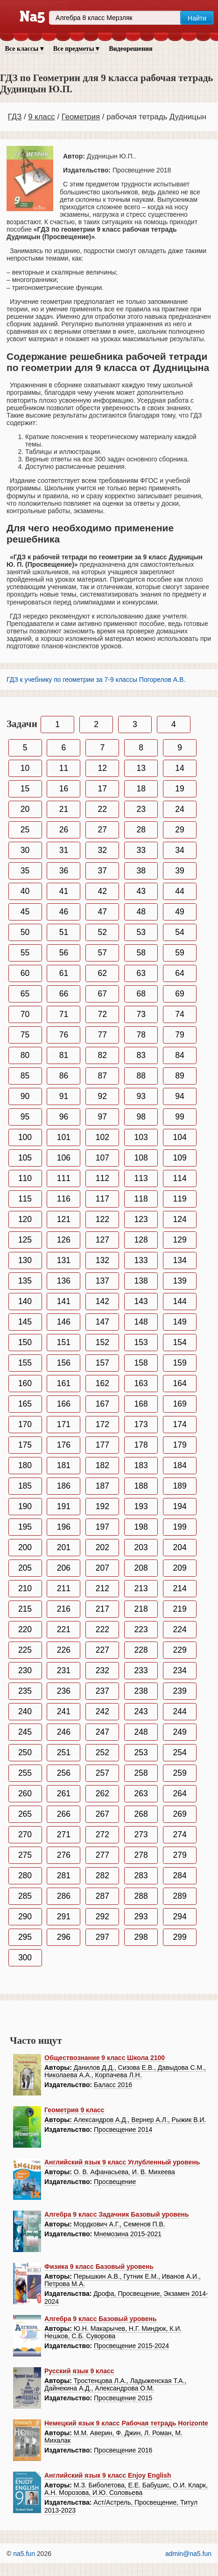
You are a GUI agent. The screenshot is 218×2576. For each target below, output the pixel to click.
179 (179, 1444)
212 (102, 1588)
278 (141, 1855)
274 (179, 1834)
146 (63, 1321)
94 (179, 1096)
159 (179, 1362)
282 (102, 1875)
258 (141, 1773)
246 (63, 1732)
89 (179, 1075)
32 (102, 850)
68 (140, 993)
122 (102, 1219)
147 (102, 1321)
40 (25, 891)
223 (141, 1629)
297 (102, 1937)
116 (63, 1198)
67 (102, 993)
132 (102, 1260)
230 (25, 1670)
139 (179, 1280)
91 (63, 1096)
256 (63, 1773)
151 (63, 1342)
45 (25, 911)
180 (25, 1465)
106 (63, 1157)
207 (102, 1568)
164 (179, 1383)
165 (25, 1403)
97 (102, 1116)
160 (25, 1383)
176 (63, 1444)
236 (63, 1691)
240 (25, 1711)
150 (25, 1342)
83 (140, 1055)
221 (63, 1629)
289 (179, 1896)
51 (63, 932)
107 (102, 1157)
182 (102, 1465)
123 (141, 1219)
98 (140, 1116)
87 (102, 1075)
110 (25, 1178)
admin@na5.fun (188, 2553)
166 (63, 1403)
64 (179, 973)
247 (102, 1732)
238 (141, 1691)
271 (63, 1834)
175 (25, 1444)
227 (102, 1650)
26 (63, 829)
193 (141, 1506)
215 (25, 1609)
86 (63, 1075)
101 (63, 1137)
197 (102, 1527)
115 (25, 1198)
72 (102, 1014)
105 (25, 1157)
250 (25, 1752)
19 (179, 788)
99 (179, 1116)
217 (102, 1609)
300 (25, 1957)
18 (140, 788)
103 (141, 1137)
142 (102, 1301)
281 (63, 1875)
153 (141, 1342)
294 (179, 1916)
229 (179, 1650)
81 (63, 1055)
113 (141, 1178)
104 (179, 1137)
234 (179, 1670)
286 (63, 1896)
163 (141, 1383)
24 (179, 809)
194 (179, 1506)
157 (102, 1362)
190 (25, 1506)
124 (179, 1219)
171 (63, 1424)
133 (141, 1260)
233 (141, 1670)
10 (25, 768)
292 (102, 1916)
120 (25, 1219)
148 (141, 1321)
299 (179, 1937)
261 (63, 1793)
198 (141, 1527)
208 (141, 1568)
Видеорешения (130, 48)
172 (102, 1424)
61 (63, 973)
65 (25, 993)
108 (141, 1157)
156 (63, 1362)
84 (179, 1055)
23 (140, 809)
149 (179, 1321)
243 (141, 1711)
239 (179, 1691)
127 (102, 1239)
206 (63, 1568)
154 (179, 1342)
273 (141, 1834)
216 (63, 1609)
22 (102, 809)
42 (102, 891)
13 (140, 768)
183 (141, 1465)
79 (179, 1034)
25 (25, 829)
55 (25, 952)
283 (141, 1875)
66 (63, 993)
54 (179, 932)
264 (179, 1793)
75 (25, 1034)
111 (63, 1178)
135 (25, 1280)
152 (102, 1342)
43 (140, 891)
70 (25, 1014)
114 (179, 1178)
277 (102, 1855)
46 (63, 911)
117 (102, 1198)
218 (141, 1609)
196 (63, 1527)
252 (102, 1752)
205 (25, 1568)
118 (141, 1198)
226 (63, 1650)
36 (63, 870)
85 (25, 1075)
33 (140, 850)
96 (63, 1116)
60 (25, 973)
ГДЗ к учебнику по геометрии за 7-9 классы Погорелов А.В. (96, 679)
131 (63, 1260)
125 (25, 1239)
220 (25, 1629)
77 (102, 1034)
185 (25, 1486)
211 (63, 1588)
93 (140, 1096)
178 (141, 1444)
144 (179, 1301)
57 (102, 952)
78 (140, 1034)
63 (140, 973)
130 (25, 1260)
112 (102, 1178)
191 (63, 1506)
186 (63, 1486)
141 (63, 1301)
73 (140, 1014)
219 (179, 1609)
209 (179, 1568)
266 (63, 1814)
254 (179, 1752)
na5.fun (24, 2553)
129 (179, 1239)
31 (63, 850)
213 (141, 1588)
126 (63, 1239)
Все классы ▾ (24, 48)
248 (141, 1732)
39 (179, 870)
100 (25, 1137)
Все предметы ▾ (76, 48)
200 (25, 1547)
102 (102, 1137)
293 (141, 1916)
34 (179, 850)
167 (102, 1403)
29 (179, 829)
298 (141, 1937)
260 (25, 1793)
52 (102, 932)
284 (179, 1875)
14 (179, 768)
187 (102, 1486)
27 (102, 829)
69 (179, 993)
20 (25, 809)
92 (102, 1096)
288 (141, 1896)
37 (102, 870)
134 (179, 1260)
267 (102, 1814)
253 (141, 1752)
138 (141, 1280)
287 (102, 1896)
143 (141, 1301)
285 (25, 1896)
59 (179, 952)
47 (102, 911)
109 (179, 1157)
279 (179, 1855)
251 (63, 1752)
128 (141, 1239)
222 (102, 1629)
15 (25, 788)
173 (141, 1424)
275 (25, 1855)
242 (102, 1711)
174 (179, 1424)
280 (25, 1875)
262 (102, 1793)
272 (102, 1834)
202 (102, 1547)
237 (102, 1691)
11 (63, 768)
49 (179, 911)
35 (25, 870)
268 (141, 1814)
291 (63, 1916)
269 (179, 1814)
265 (25, 1814)
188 (141, 1486)
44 (179, 891)
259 (179, 1773)
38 (140, 870)
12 (102, 768)
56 (63, 952)
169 (179, 1403)
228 (141, 1650)
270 (25, 1834)
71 (63, 1014)
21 (63, 809)
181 (63, 1465)
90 (25, 1096)
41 (63, 891)
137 (102, 1280)
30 (25, 850)
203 (141, 1547)
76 (63, 1034)
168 (141, 1403)
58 (140, 952)
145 (25, 1321)
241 (63, 1711)
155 (25, 1362)
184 (179, 1465)
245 (25, 1732)
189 (179, 1486)
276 (63, 1855)
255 (25, 1773)
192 (102, 1506)
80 (25, 1055)
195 (25, 1527)
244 (179, 1711)
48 (140, 911)
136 (63, 1280)
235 (25, 1691)
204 (179, 1547)
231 (63, 1670)
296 (63, 1937)
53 (140, 932)
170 (25, 1424)
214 (179, 1588)
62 (102, 973)
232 (102, 1670)
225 (25, 1650)
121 (63, 1219)
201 (63, 1547)
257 (102, 1773)
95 (25, 1116)
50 (25, 932)
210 (25, 1588)
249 (179, 1732)
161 (63, 1383)
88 (140, 1075)
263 (141, 1793)
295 (25, 1937)
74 (179, 1014)
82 (102, 1055)
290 (25, 1916)
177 (102, 1444)
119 (179, 1198)
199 (179, 1527)
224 (179, 1629)
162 (102, 1383)
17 (102, 788)
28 (140, 829)
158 (141, 1362)
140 (25, 1301)
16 (63, 788)
